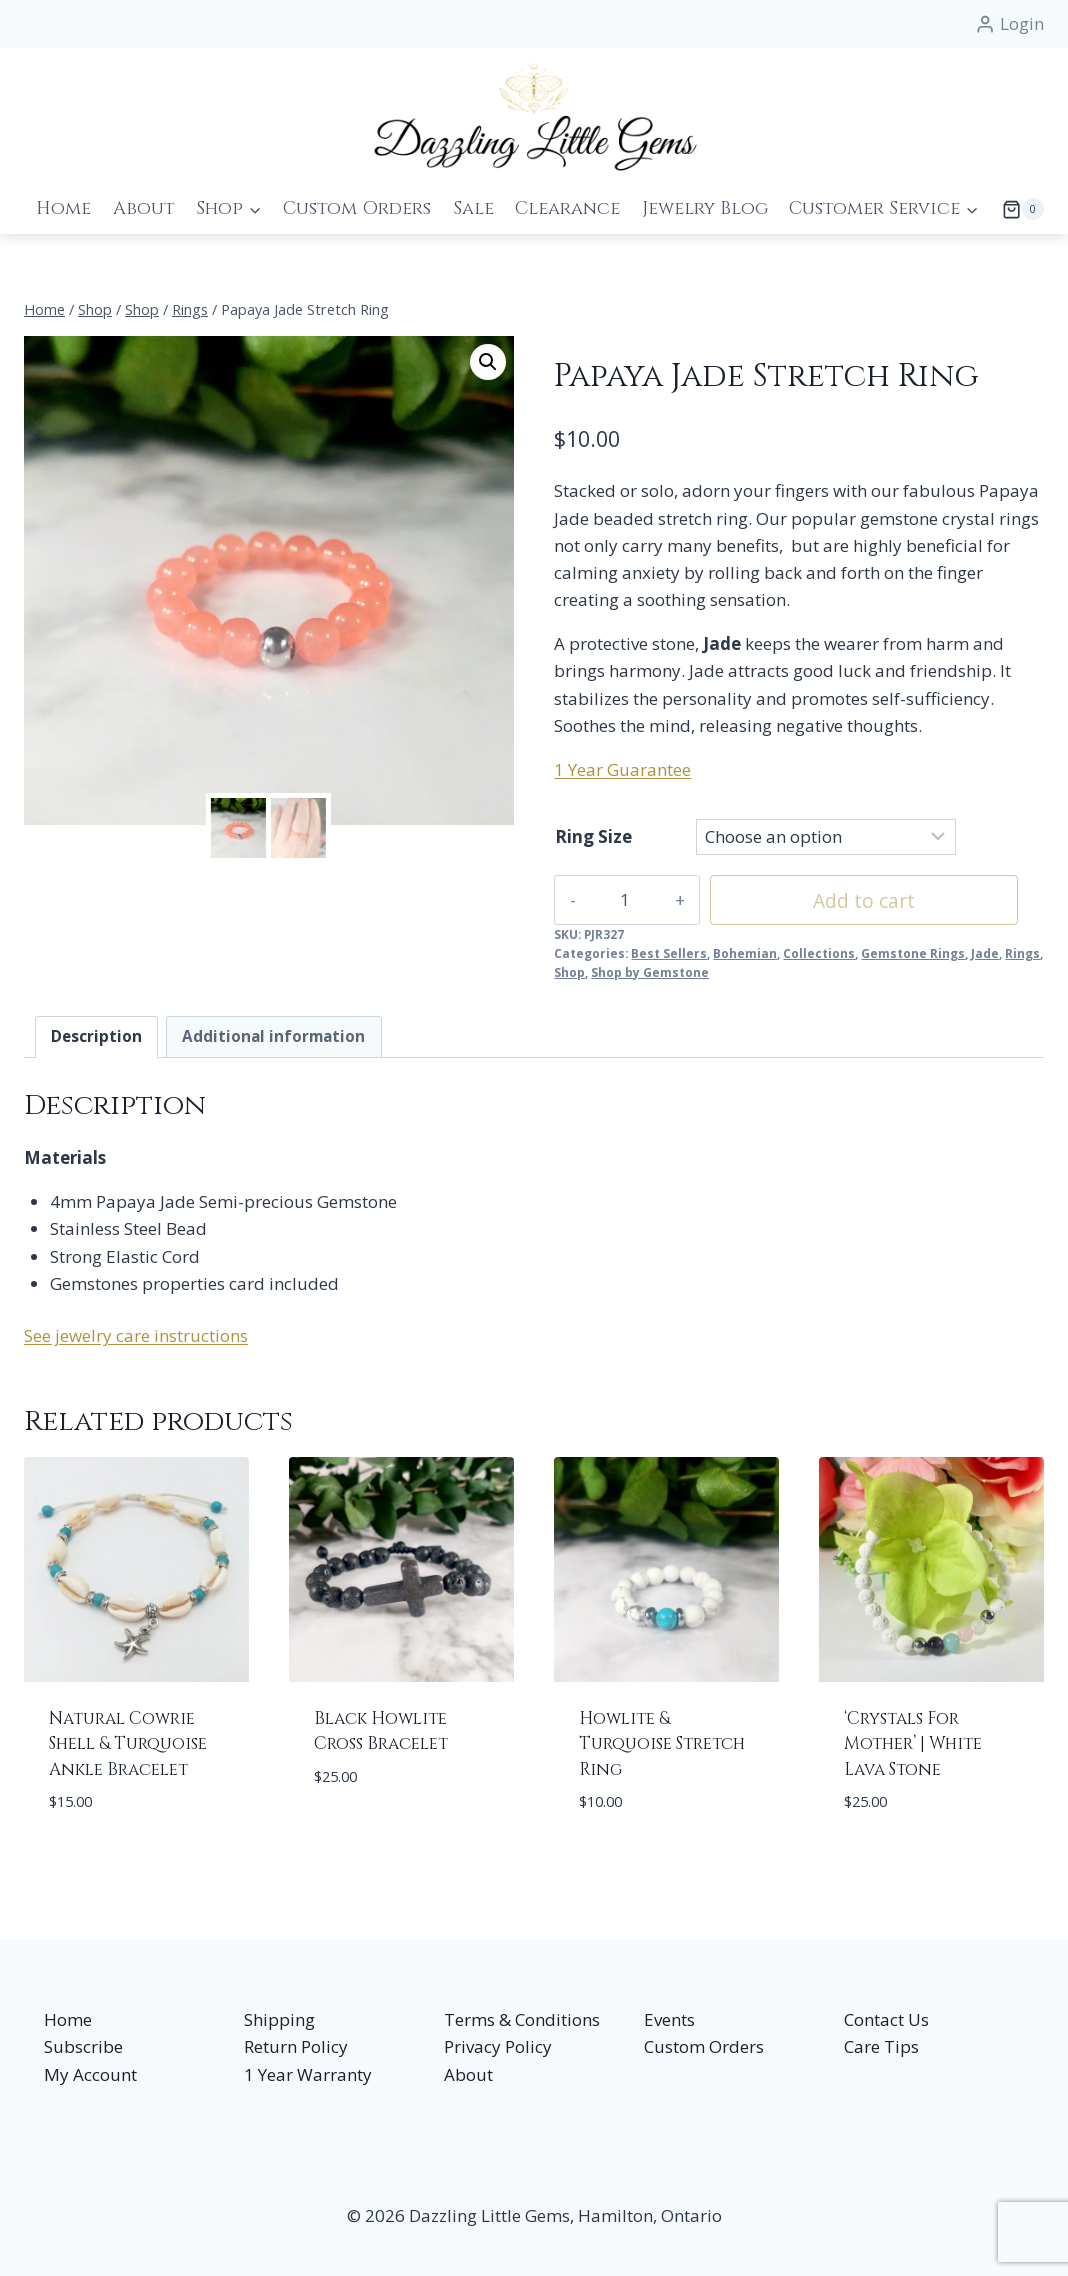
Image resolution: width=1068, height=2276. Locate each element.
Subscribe (83, 2046)
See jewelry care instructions (136, 1335)
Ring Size (593, 836)
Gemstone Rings (913, 953)
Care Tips (881, 2046)
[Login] (1009, 24)
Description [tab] (96, 1036)
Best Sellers (669, 953)
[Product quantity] (613, 900)
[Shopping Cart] (1016, 209)
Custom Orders (357, 208)
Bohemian (745, 953)
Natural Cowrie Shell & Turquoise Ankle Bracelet (128, 1744)
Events (669, 2019)
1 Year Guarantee (622, 769)
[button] (488, 362)
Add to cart (840, 900)
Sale (473, 208)
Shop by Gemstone (650, 972)
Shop (569, 972)
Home (63, 208)
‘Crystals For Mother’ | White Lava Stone (913, 1744)
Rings (1022, 953)
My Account (90, 2074)
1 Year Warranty (308, 2074)
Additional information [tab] (273, 1036)
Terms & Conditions (522, 2019)
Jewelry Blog (705, 208)
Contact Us (886, 2019)
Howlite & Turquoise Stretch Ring (662, 1744)
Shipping (279, 2019)
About (144, 208)
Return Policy (296, 2046)
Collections (819, 953)
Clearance (567, 208)
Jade (985, 953)
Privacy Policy (498, 2046)
